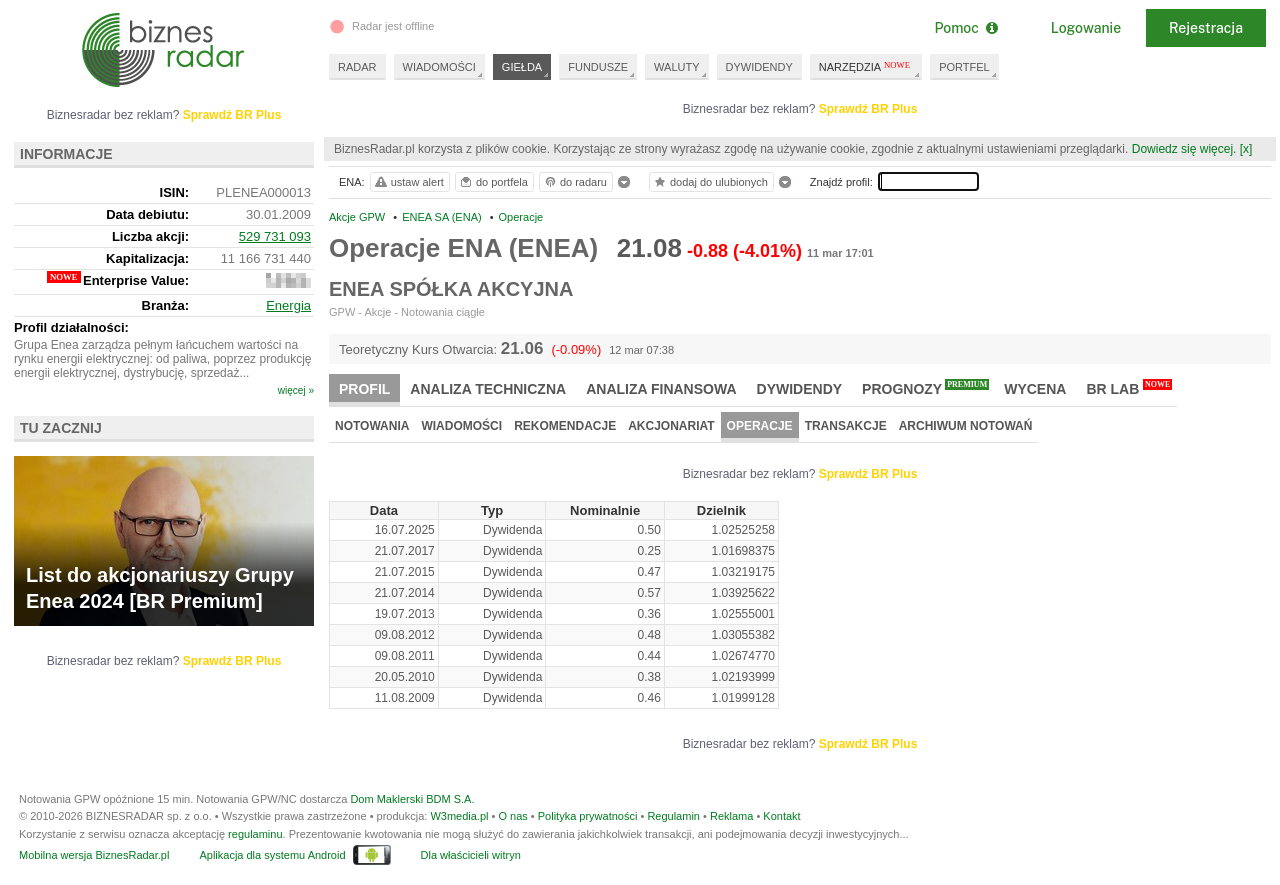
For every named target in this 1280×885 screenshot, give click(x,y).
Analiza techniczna (488, 389)
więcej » (296, 390)
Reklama (731, 816)
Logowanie (1086, 28)
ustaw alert (408, 182)
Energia (288, 305)
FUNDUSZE (598, 67)
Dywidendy (800, 389)
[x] (1246, 149)
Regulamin (673, 816)
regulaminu (255, 834)
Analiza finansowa (661, 389)
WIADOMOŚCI (439, 67)
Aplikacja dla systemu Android (272, 855)
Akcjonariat (671, 426)
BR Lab (1129, 388)
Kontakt (781, 816)
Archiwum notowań (966, 426)
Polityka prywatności (588, 816)
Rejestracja (1206, 28)
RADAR (357, 67)
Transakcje (846, 426)
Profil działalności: (71, 327)
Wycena (1035, 389)
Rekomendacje (565, 426)
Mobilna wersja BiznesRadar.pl (94, 855)
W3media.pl (459, 816)
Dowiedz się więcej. (1184, 149)
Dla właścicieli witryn (471, 855)
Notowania (372, 426)
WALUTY (676, 67)
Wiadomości (461, 426)
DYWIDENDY (759, 67)
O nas (512, 816)
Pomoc (965, 28)
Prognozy (925, 388)
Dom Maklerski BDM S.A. (412, 799)
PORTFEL (964, 67)
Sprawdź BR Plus (868, 109)
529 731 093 (275, 236)
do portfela (493, 182)
